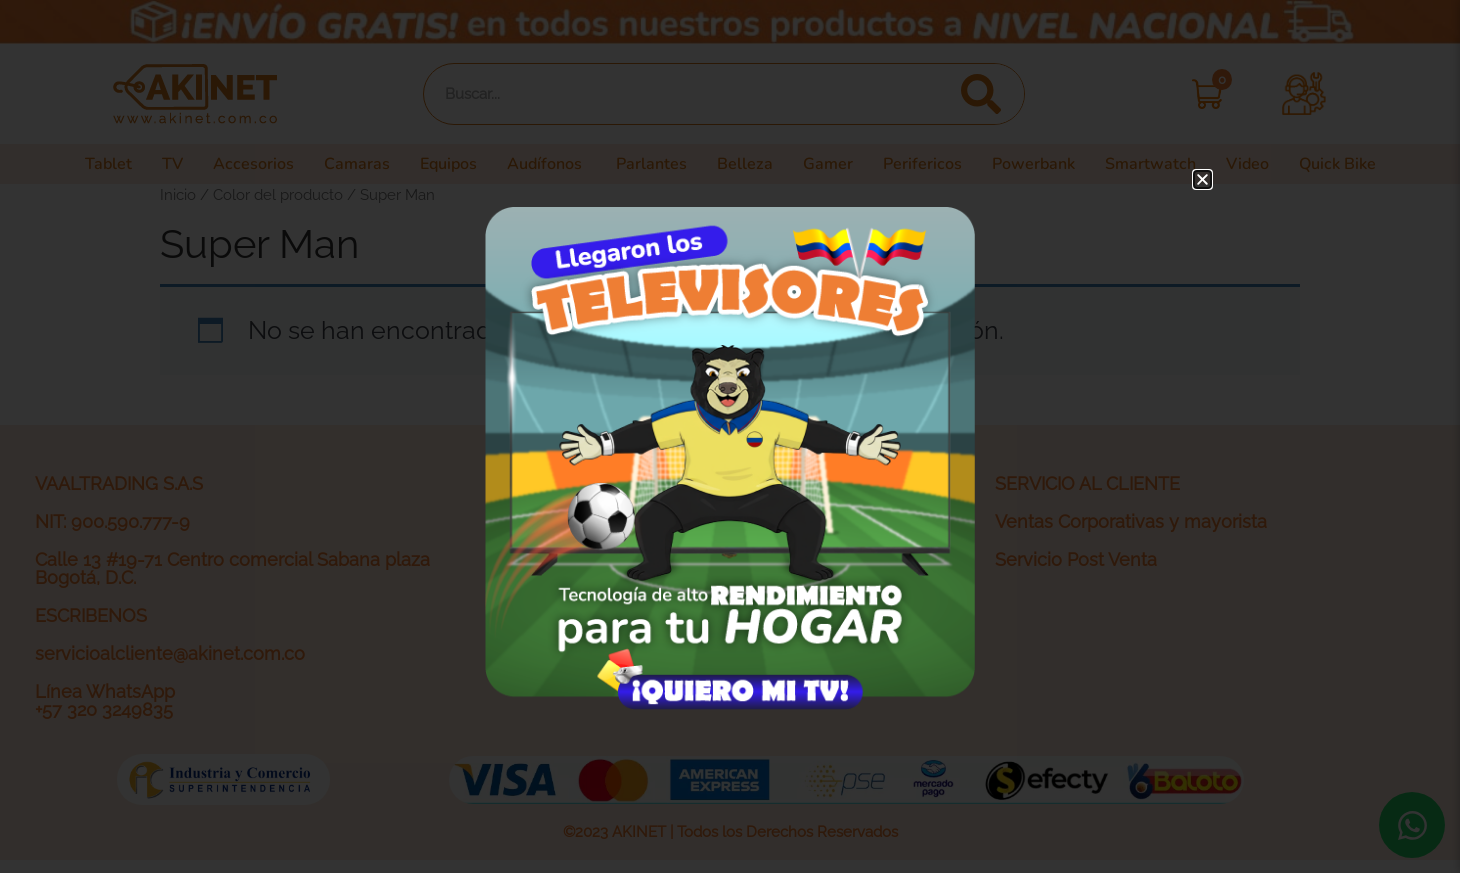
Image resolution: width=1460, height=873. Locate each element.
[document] (730, 436)
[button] (1202, 179)
